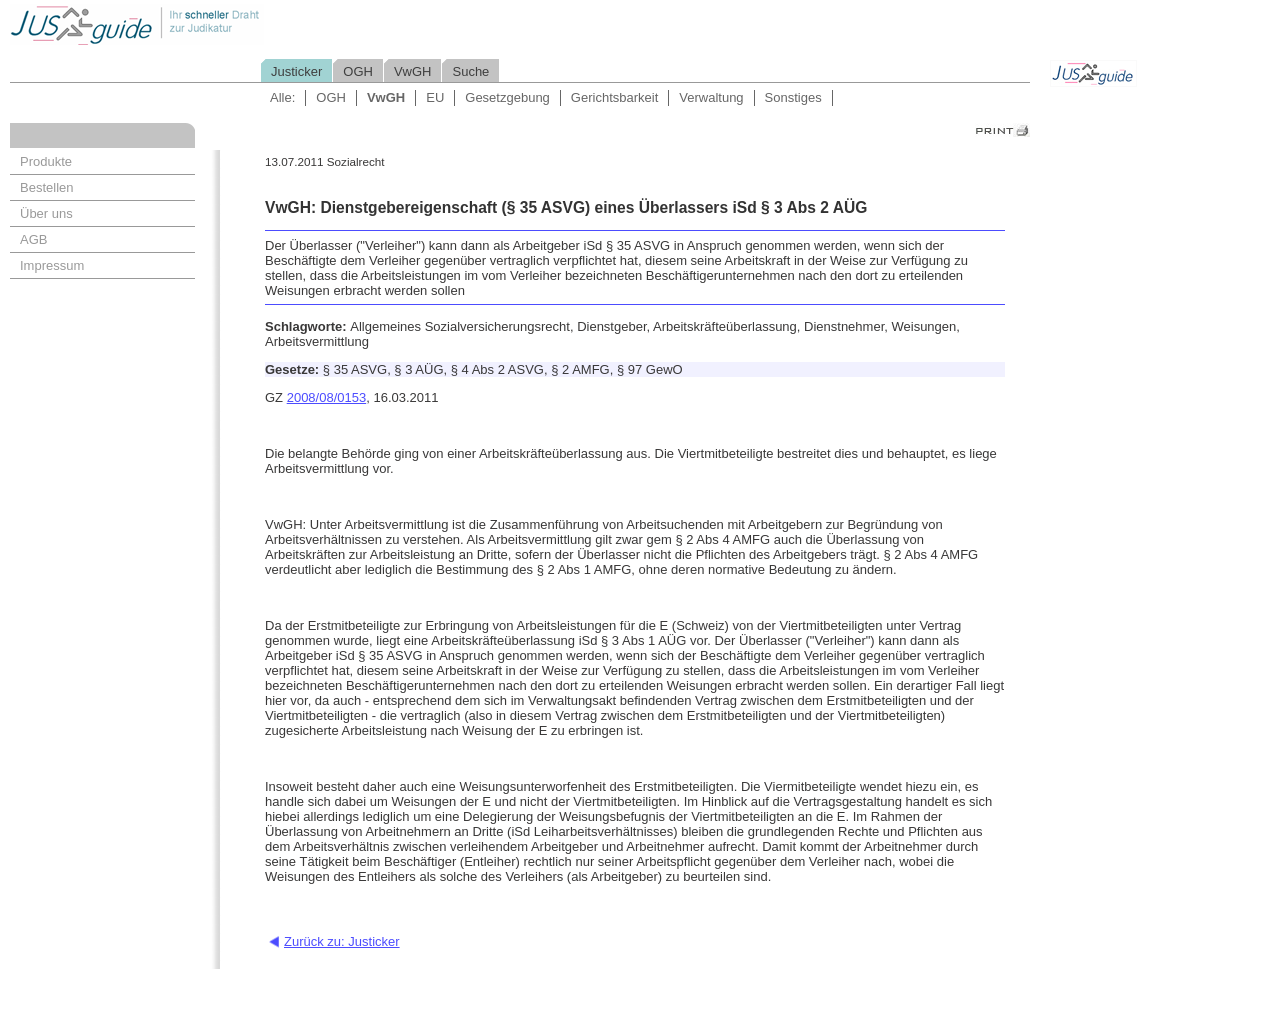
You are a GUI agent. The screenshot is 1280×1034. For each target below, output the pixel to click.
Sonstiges (793, 97)
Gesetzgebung (507, 97)
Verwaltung (711, 97)
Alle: (282, 97)
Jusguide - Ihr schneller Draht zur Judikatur (201, 24)
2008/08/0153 (327, 397)
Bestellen (46, 187)
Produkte (46, 161)
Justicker (296, 71)
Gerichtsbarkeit (614, 97)
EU (435, 97)
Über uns (46, 213)
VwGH (413, 71)
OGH (358, 71)
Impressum (52, 265)
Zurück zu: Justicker (342, 941)
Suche (470, 71)
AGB (33, 239)
